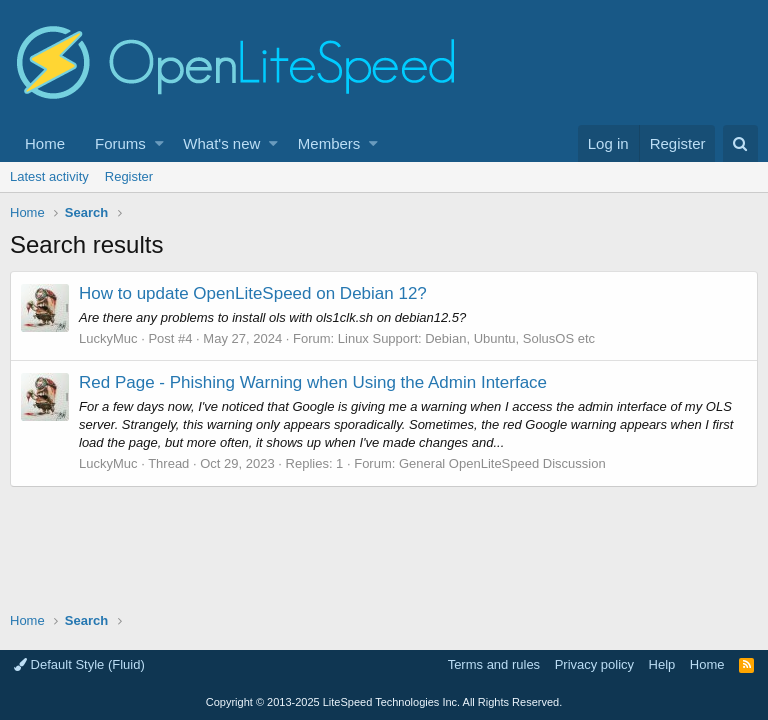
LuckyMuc (108, 338)
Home (45, 143)
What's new (221, 143)
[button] (159, 143)
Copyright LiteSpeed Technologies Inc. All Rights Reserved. (384, 702)
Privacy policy (594, 664)
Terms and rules (494, 664)
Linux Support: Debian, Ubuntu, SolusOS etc (466, 338)
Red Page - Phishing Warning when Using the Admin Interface (313, 382)
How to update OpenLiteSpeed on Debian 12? (253, 293)
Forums (120, 143)
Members (329, 143)
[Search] (740, 143)
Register (129, 176)
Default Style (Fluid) (79, 664)
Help (662, 664)
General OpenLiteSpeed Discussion (502, 463)
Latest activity (49, 176)
